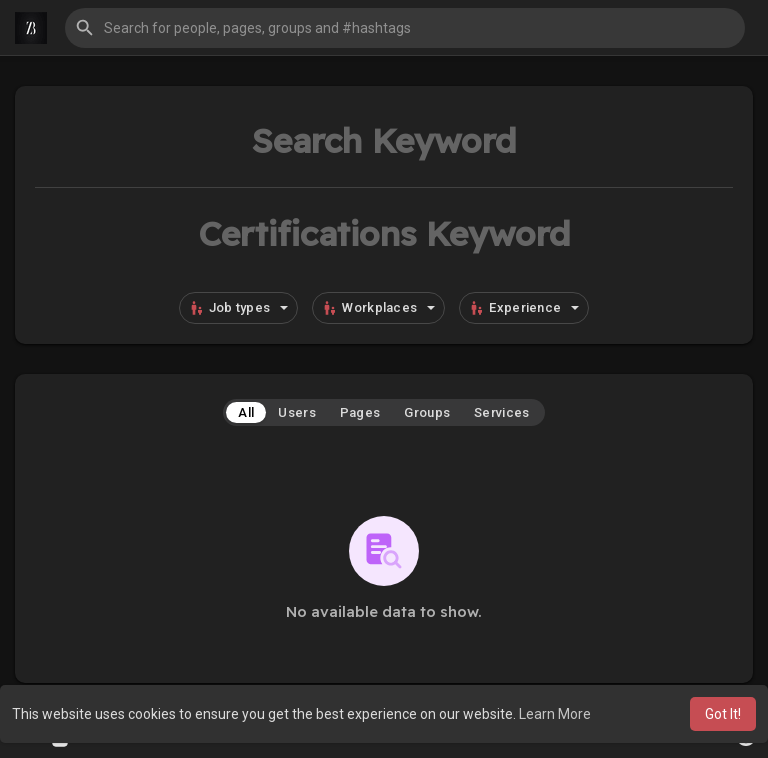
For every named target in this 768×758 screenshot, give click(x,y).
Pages (360, 412)
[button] (405, 28)
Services (501, 412)
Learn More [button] (555, 714)
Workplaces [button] (378, 308)
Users (297, 412)
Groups (427, 412)
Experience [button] (524, 308)
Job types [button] (239, 308)
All (246, 412)
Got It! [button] (723, 714)
